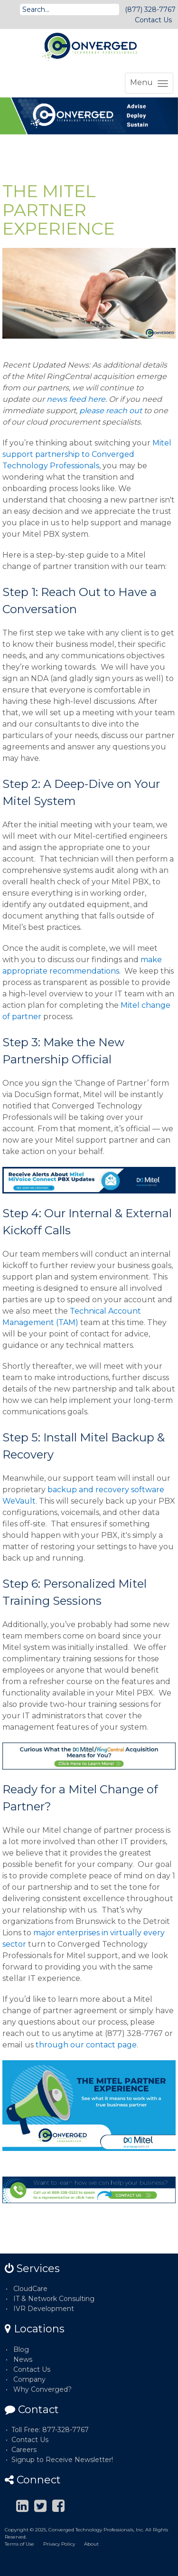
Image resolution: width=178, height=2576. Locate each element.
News (22, 2359)
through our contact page (86, 2044)
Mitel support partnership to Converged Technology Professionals (86, 454)
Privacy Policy (59, 2544)
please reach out (110, 410)
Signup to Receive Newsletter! (62, 2459)
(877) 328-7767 (150, 9)
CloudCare (30, 2288)
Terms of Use (19, 2544)
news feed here (76, 399)
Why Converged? (42, 2389)
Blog (21, 2349)
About (91, 2544)
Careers (24, 2449)
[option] (89, 115)
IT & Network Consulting (53, 2298)
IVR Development (43, 2308)
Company (29, 2379)
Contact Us (153, 20)
